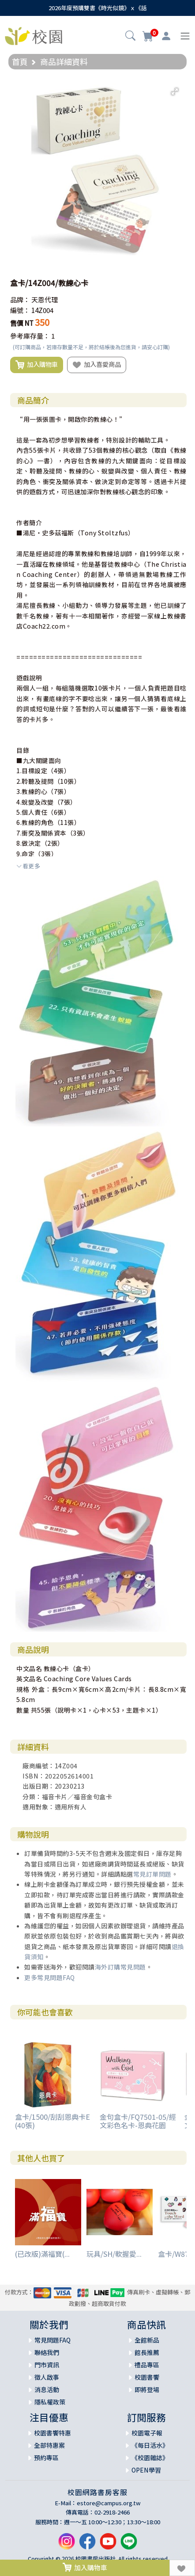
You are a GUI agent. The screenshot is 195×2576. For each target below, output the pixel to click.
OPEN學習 (146, 2469)
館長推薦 (147, 2352)
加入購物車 (36, 364)
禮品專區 (147, 2364)
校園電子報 (146, 2432)
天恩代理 (44, 299)
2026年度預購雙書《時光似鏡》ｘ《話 (98, 8)
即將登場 (147, 2389)
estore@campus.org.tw (109, 2503)
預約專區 (46, 2457)
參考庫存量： (30, 335)
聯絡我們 (46, 2352)
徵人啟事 (46, 2377)
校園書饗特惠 (52, 2432)
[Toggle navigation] (185, 36)
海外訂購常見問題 (120, 1966)
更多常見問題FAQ (49, 1977)
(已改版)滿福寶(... (42, 2253)
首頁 (20, 61)
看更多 (28, 866)
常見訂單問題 (152, 1874)
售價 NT (22, 323)
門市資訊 (46, 2364)
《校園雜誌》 (150, 2457)
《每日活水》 (150, 2445)
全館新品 (147, 2340)
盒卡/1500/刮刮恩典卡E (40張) (52, 2120)
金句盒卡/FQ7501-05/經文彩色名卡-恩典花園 (138, 2120)
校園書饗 (147, 2377)
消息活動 (46, 2389)
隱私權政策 (49, 2401)
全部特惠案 (49, 2445)
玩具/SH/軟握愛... (114, 2253)
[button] (130, 36)
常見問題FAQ (52, 2340)
